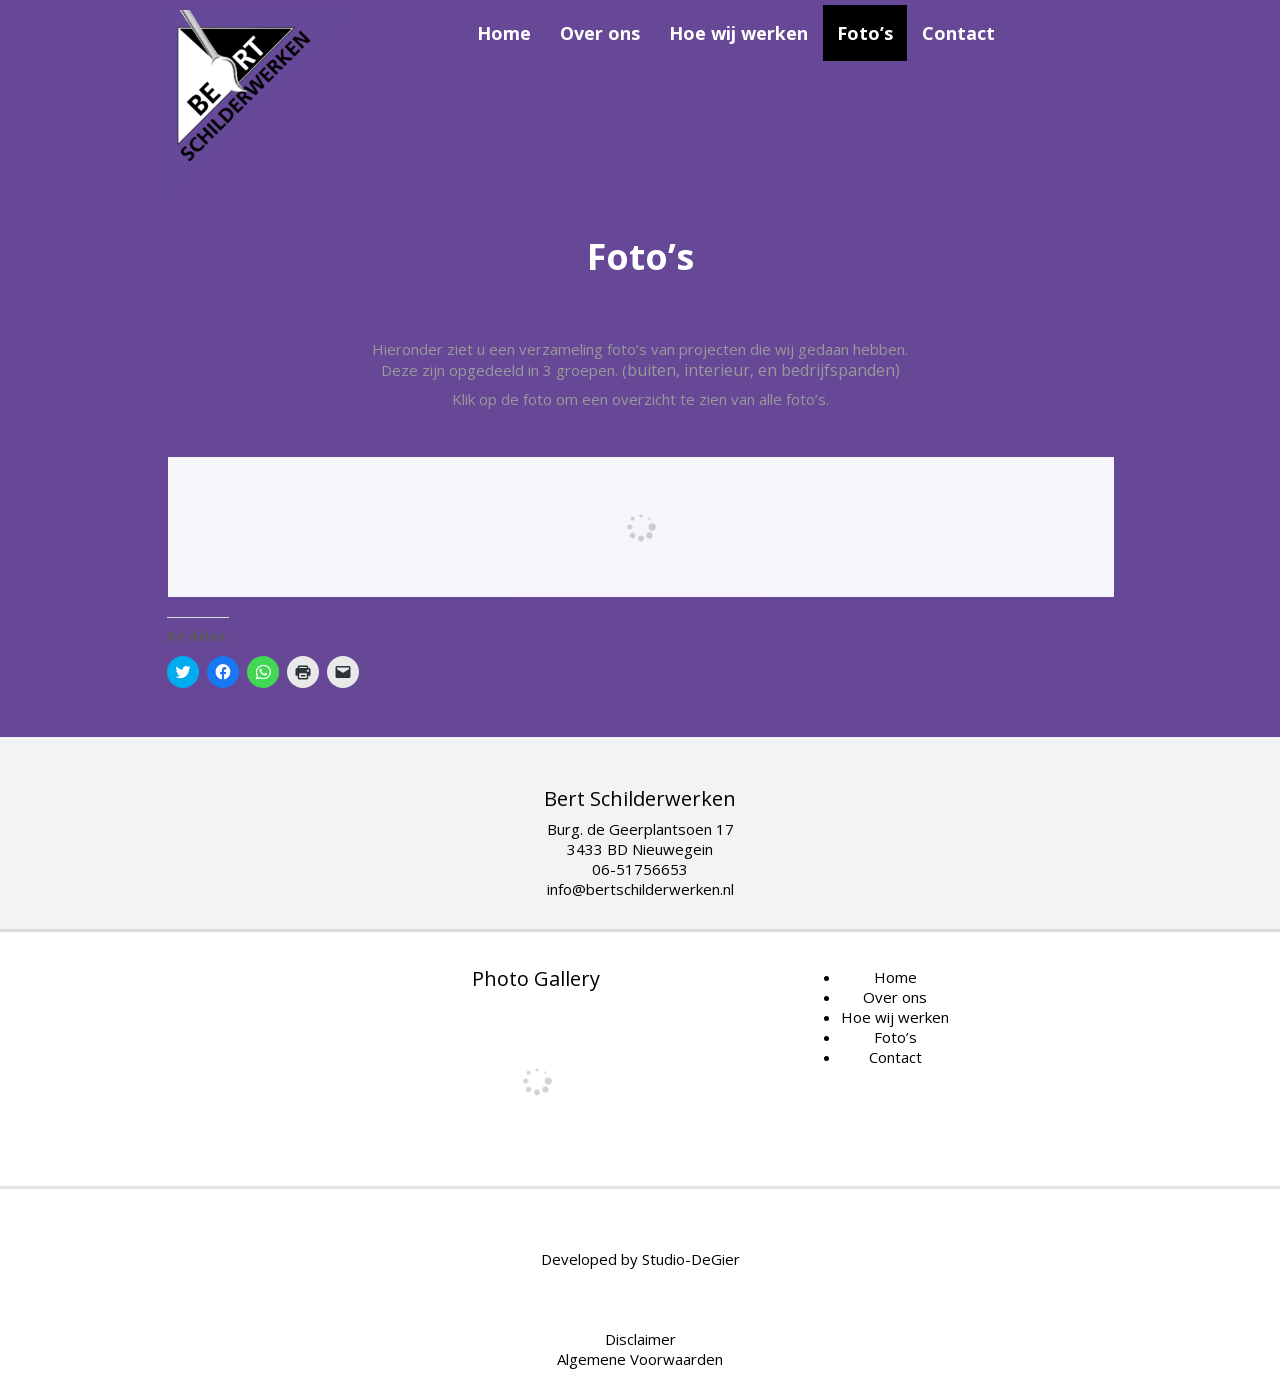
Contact (958, 33)
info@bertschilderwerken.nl (640, 889)
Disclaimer (640, 1339)
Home (504, 33)
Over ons (600, 33)
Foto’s (865, 33)
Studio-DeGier (691, 1259)
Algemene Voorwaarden (640, 1359)
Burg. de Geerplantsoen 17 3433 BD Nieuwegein (640, 839)
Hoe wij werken (738, 33)
